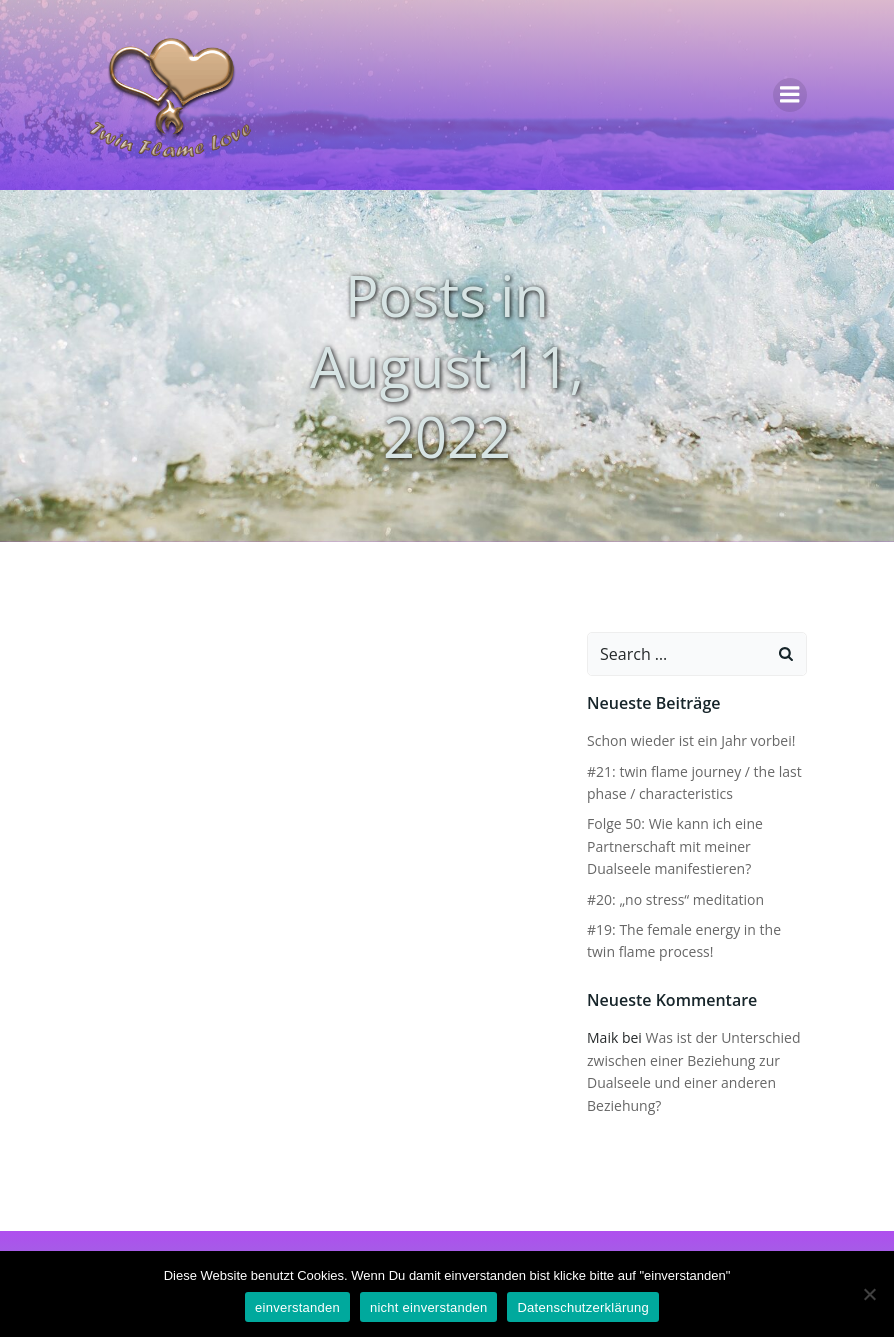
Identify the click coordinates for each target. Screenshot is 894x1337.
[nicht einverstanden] (869, 1294)
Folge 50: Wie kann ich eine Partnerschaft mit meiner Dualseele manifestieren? (675, 846)
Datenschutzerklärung (582, 1307)
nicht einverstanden (429, 1307)
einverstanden (297, 1307)
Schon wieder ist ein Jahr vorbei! (691, 740)
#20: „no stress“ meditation (675, 899)
